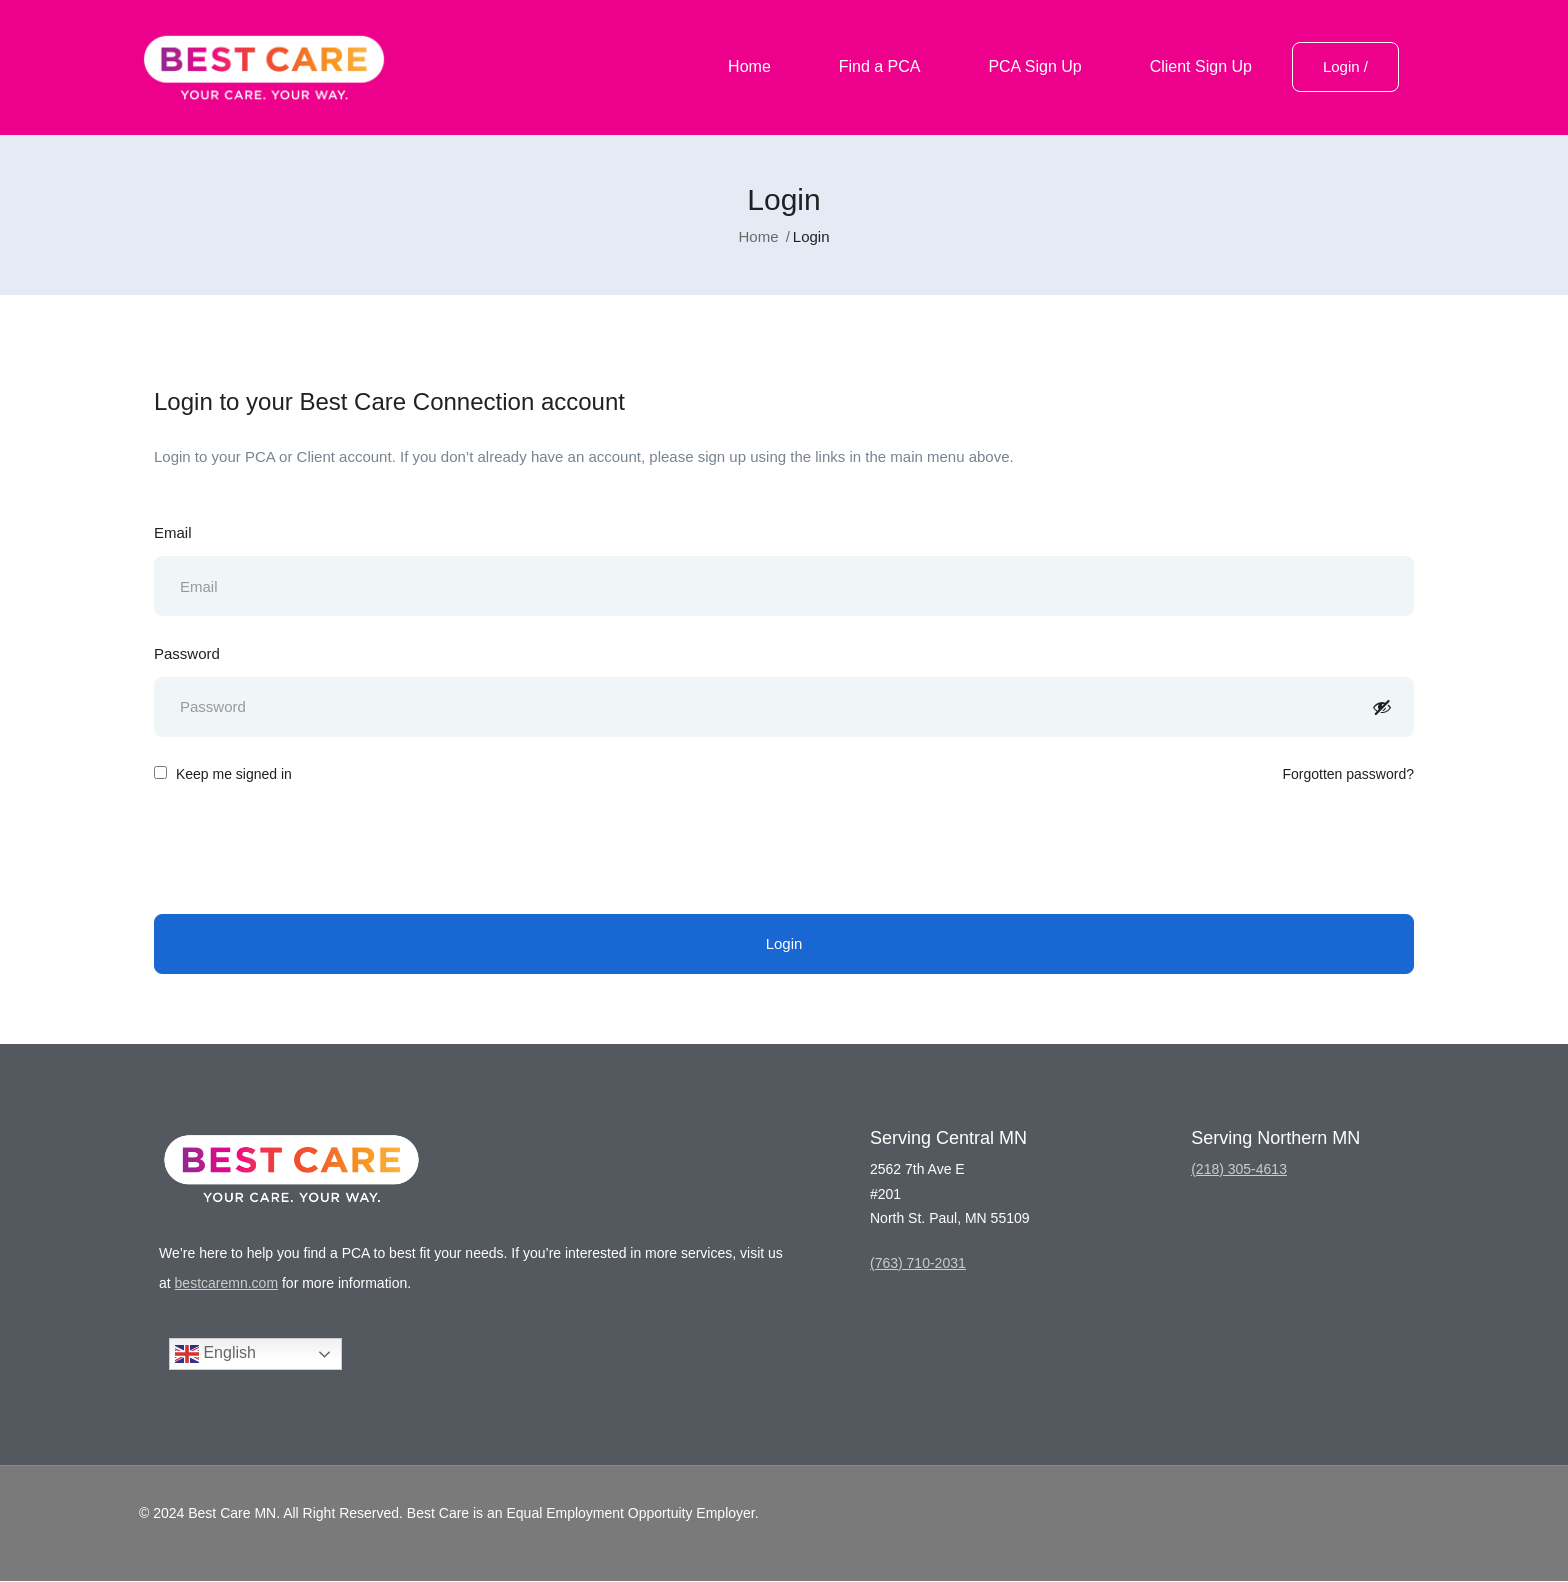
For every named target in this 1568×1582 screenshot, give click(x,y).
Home (749, 66)
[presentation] (306, 851)
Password (187, 653)
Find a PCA (880, 66)
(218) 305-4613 (1239, 1170)
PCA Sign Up (1034, 66)
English (215, 1355)
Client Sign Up (1201, 66)
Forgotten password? (1348, 775)
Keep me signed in (223, 775)
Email (173, 532)
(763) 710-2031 (918, 1264)
